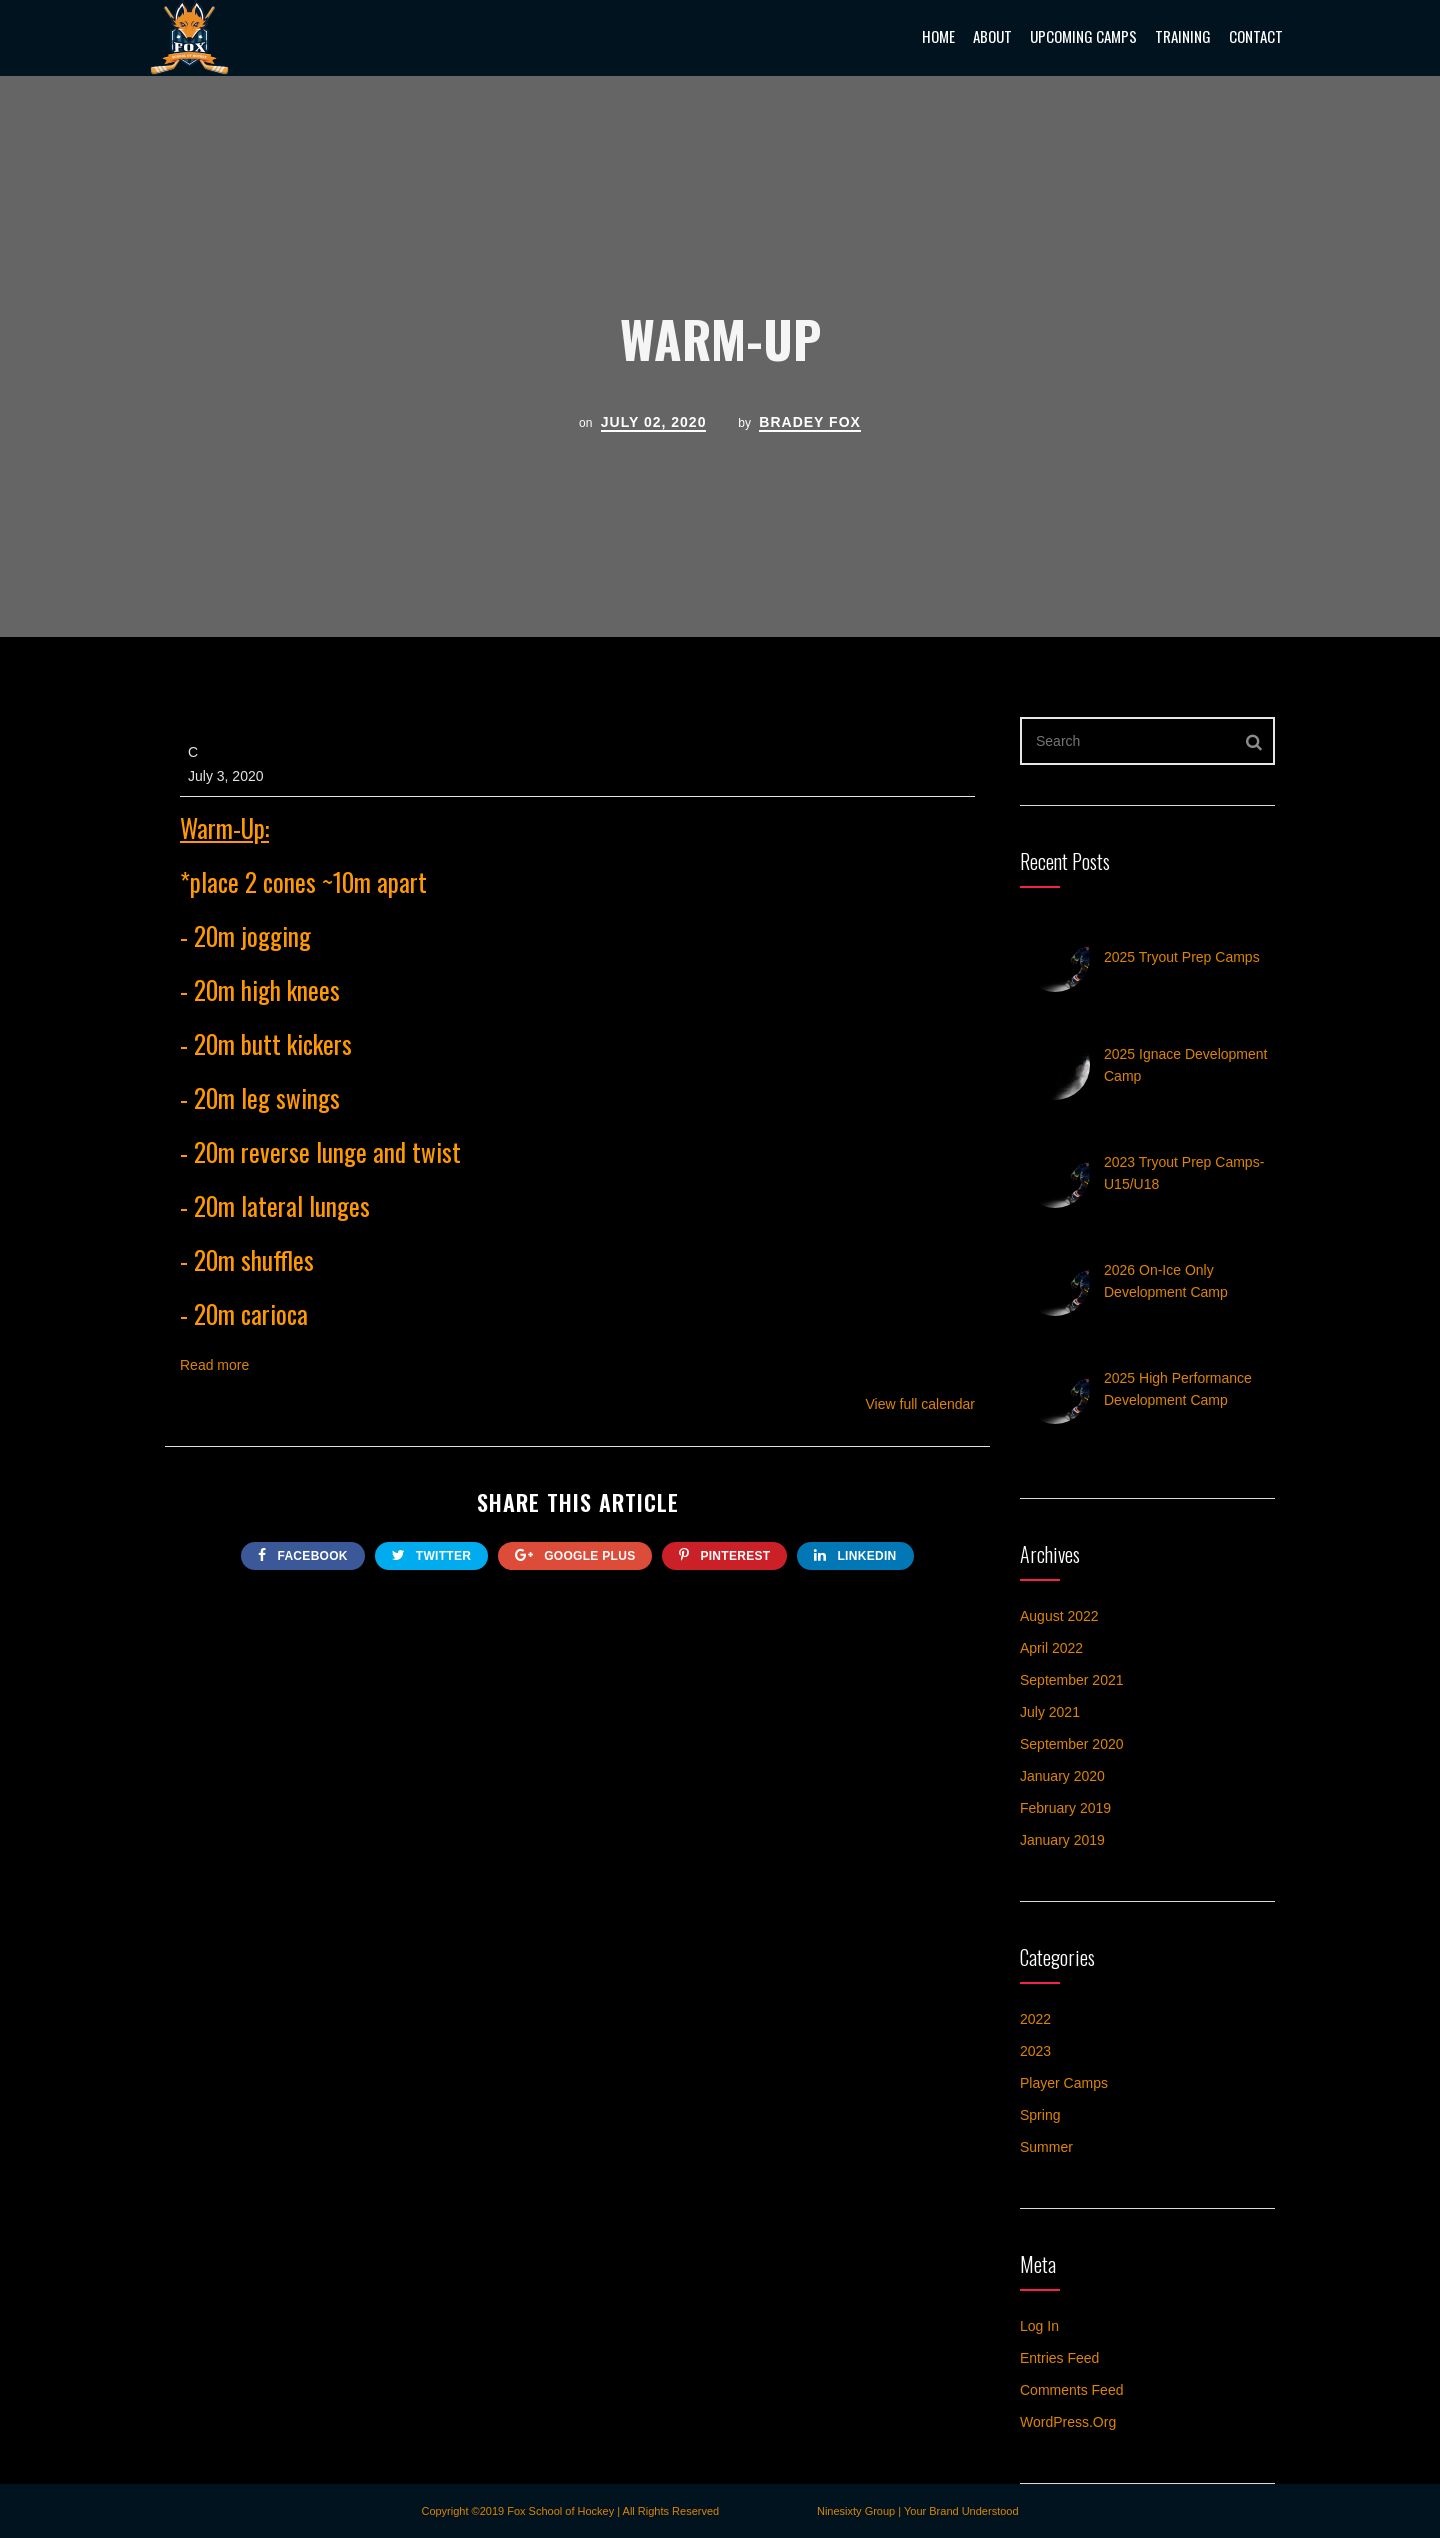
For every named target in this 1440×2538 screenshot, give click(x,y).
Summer (1046, 2147)
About (992, 36)
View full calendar (920, 1404)
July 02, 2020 (654, 422)
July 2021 (1050, 1712)
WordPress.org (1068, 2422)
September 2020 (1072, 1744)
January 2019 (1062, 1840)
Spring (1040, 2115)
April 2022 (1051, 1648)
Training (1183, 36)
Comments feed (1071, 2390)
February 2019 (1065, 1808)
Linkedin (855, 1555)
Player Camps (1064, 2083)
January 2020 (1062, 1776)
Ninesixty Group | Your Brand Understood (918, 2511)
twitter (431, 1555)
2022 (1035, 2019)
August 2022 (1059, 1616)
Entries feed (1059, 2358)
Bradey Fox (810, 422)
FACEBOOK (302, 1555)
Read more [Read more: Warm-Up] (214, 1365)
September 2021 (1072, 1680)
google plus (575, 1555)
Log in (1039, 2326)
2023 (1035, 2051)
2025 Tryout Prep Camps (1182, 957)
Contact (1256, 36)
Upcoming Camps (1083, 36)
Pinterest (724, 1555)
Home (938, 36)
